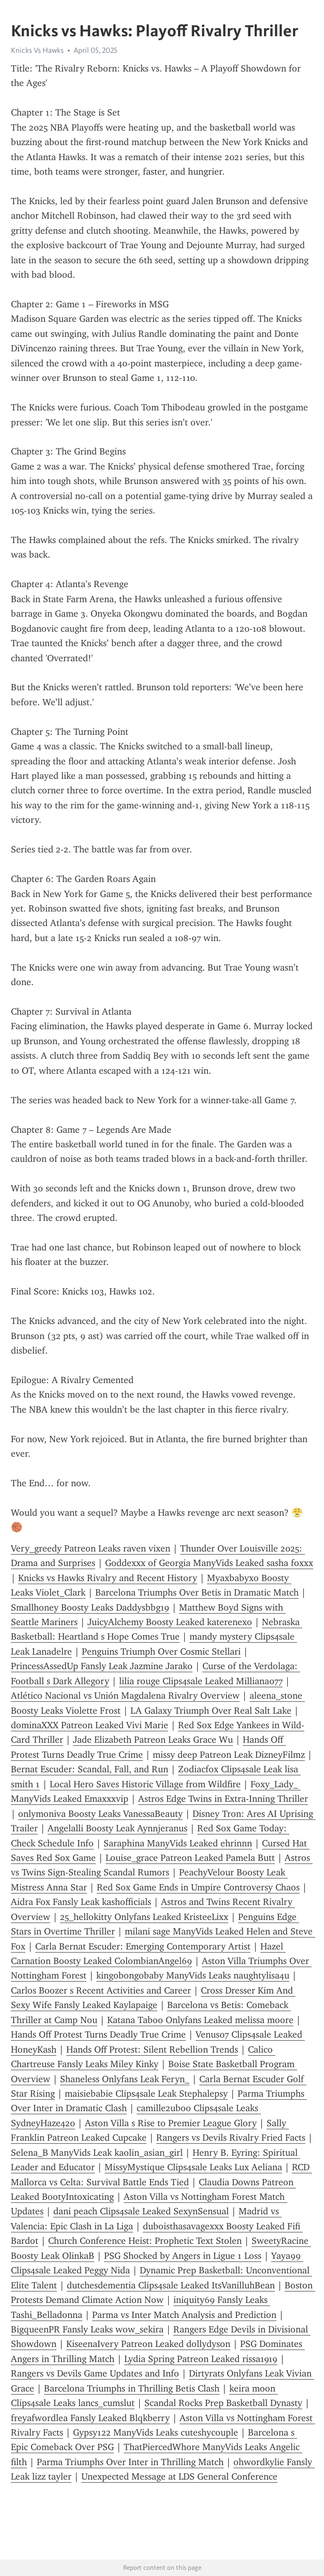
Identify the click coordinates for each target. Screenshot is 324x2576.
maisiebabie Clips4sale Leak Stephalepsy (146, 2093)
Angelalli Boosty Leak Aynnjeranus (117, 1828)
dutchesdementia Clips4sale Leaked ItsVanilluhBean (171, 2285)
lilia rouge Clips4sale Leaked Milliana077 (201, 1681)
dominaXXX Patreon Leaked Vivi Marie (89, 1725)
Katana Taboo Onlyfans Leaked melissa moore (200, 2020)
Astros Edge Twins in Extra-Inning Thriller (223, 1798)
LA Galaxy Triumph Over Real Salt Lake (210, 1710)
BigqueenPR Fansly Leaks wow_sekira (87, 2329)
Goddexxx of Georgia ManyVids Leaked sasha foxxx (209, 1563)
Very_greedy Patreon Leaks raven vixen (90, 1548)
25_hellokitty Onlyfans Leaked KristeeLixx (144, 1917)
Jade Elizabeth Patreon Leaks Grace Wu (153, 1739)
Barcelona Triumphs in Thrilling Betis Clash (131, 2388)
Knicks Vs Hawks (37, 50)
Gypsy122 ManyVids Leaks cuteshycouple (155, 2432)
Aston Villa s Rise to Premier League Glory (171, 2123)
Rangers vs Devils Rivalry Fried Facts (230, 2137)
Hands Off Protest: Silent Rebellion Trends (152, 2049)
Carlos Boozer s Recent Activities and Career (101, 1990)
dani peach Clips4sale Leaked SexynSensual (141, 2211)
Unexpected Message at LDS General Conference (179, 2476)
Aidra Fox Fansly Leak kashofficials (81, 1902)
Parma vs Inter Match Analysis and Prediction (184, 2315)
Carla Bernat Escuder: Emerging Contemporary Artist (143, 1946)
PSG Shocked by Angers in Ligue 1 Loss (182, 2255)
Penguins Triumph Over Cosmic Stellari (161, 1651)
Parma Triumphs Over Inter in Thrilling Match (130, 2462)
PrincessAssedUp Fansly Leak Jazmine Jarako (102, 1666)
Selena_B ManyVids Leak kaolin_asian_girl (97, 2152)
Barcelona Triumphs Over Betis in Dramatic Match (197, 1592)
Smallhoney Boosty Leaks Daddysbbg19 (90, 1607)
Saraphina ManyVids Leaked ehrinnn (178, 1843)
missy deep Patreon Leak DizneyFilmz (229, 1754)
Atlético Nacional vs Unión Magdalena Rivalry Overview (125, 1695)
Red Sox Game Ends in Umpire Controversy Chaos (198, 1887)
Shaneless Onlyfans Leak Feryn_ (124, 2079)
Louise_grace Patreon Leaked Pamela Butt (190, 1857)
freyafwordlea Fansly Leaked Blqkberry (90, 2418)
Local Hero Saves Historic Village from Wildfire (145, 1784)
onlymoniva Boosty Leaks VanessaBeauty (100, 1813)
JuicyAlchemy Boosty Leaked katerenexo (169, 1622)
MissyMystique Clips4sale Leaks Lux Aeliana (193, 2167)
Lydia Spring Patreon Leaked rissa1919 (200, 2359)
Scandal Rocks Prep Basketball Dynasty (223, 2403)
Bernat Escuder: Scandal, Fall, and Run (89, 1769)
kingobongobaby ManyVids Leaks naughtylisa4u (192, 1975)
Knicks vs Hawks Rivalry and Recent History (107, 1578)
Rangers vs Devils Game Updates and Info (95, 2373)
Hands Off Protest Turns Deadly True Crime (98, 2034)
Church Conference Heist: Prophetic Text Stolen (145, 2240)
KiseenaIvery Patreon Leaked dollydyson (148, 2344)
